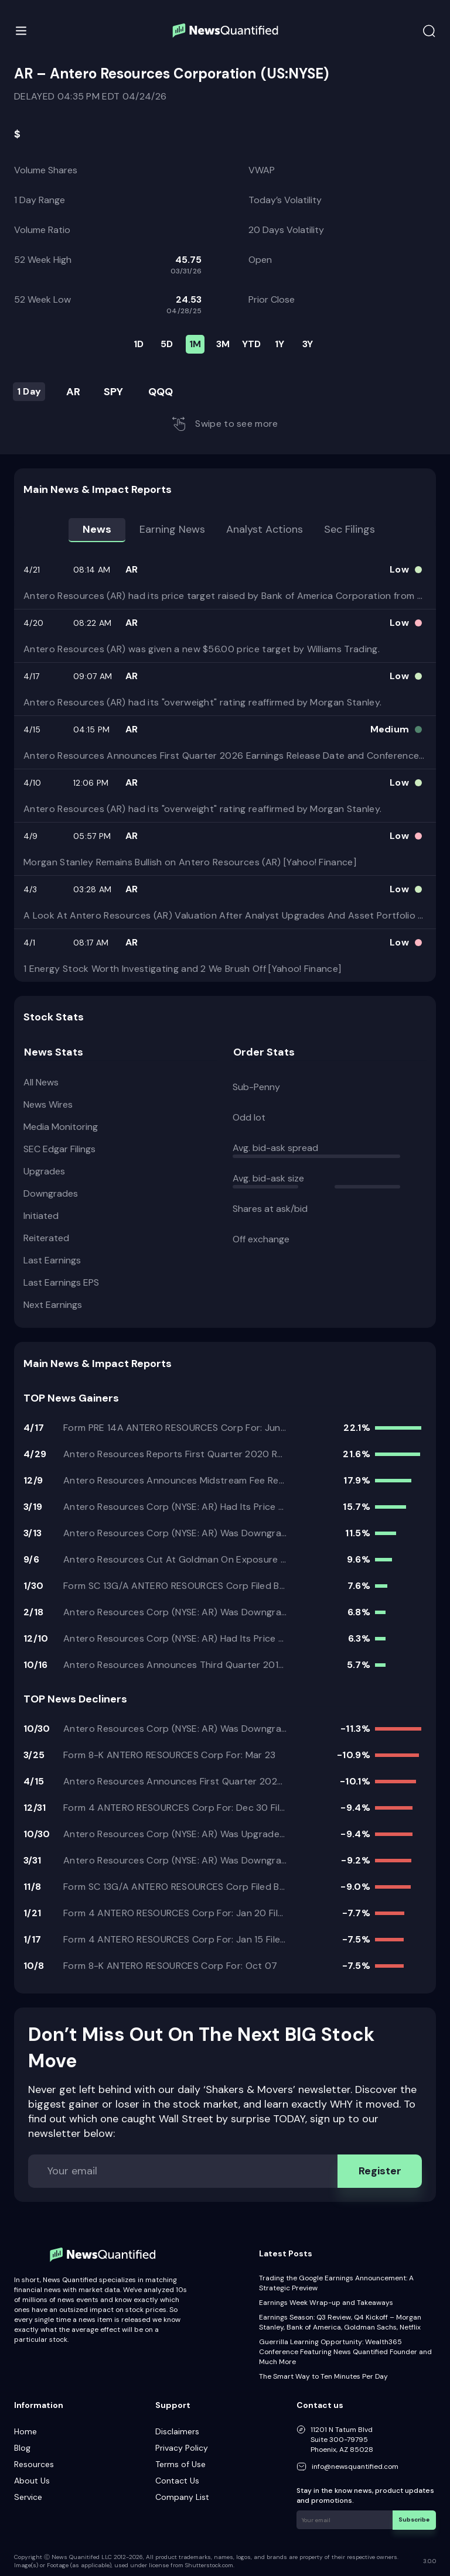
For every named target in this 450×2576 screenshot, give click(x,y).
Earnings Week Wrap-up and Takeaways (326, 2302)
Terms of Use (180, 2464)
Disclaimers (177, 2431)
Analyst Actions (264, 529)
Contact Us (177, 2480)
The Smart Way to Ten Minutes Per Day (323, 2376)
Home (25, 2431)
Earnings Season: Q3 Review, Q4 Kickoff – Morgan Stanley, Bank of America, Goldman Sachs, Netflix (340, 2322)
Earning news (172, 529)
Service (28, 2497)
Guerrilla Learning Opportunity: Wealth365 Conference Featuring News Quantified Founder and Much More (345, 2351)
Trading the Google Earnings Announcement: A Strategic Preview (336, 2283)
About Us (32, 2480)
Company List (182, 2497)
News (97, 529)
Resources (34, 2464)
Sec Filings (349, 529)
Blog (22, 2448)
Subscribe (414, 2519)
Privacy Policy (181, 2448)
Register (380, 2171)
